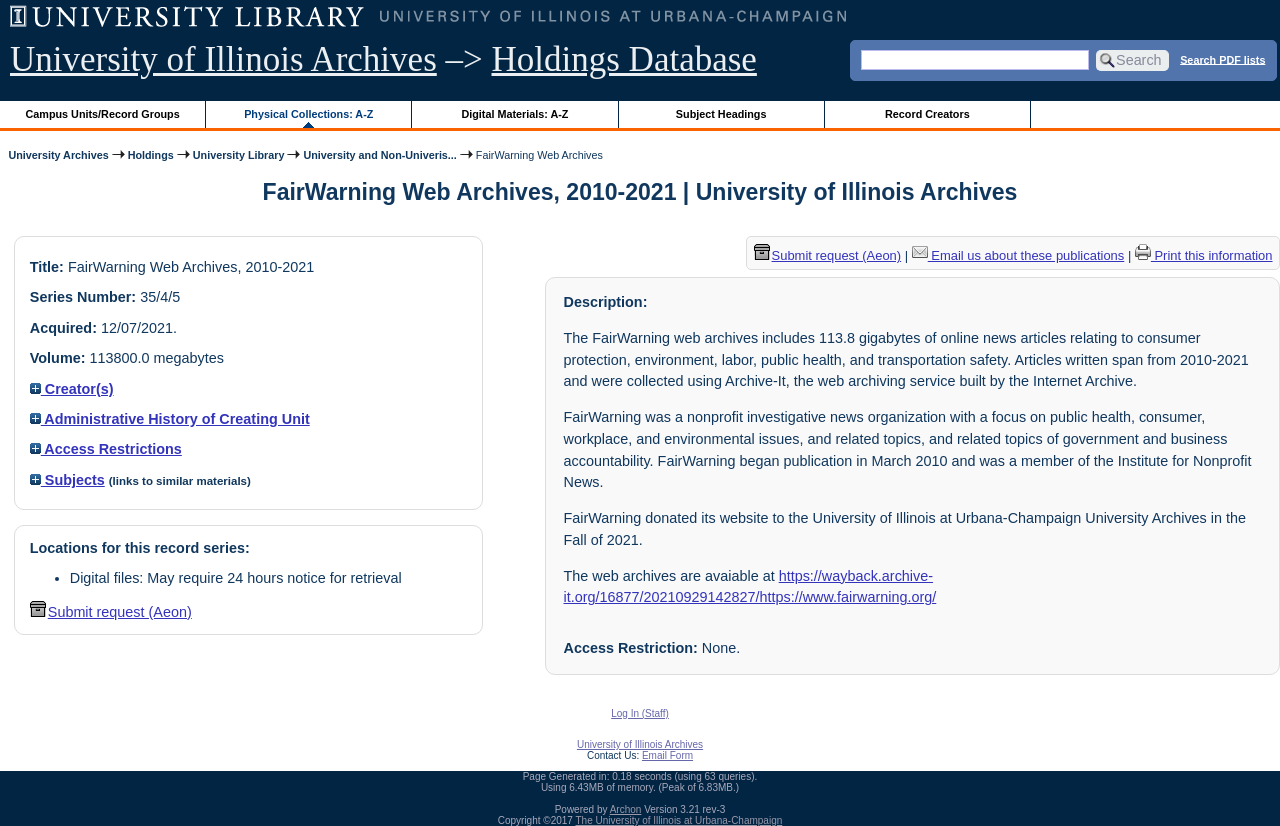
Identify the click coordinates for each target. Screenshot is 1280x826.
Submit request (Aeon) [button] (111, 612)
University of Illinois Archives (223, 59)
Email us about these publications (1018, 255)
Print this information (1204, 255)
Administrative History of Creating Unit (170, 419)
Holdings (151, 155)
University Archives (58, 155)
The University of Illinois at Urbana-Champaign (679, 820)
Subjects (67, 480)
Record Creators (927, 114)
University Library (239, 155)
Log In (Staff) (640, 713)
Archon (626, 809)
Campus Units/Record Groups (103, 114)
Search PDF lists (1222, 59)
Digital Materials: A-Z (514, 114)
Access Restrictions (106, 449)
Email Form (667, 755)
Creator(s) (72, 389)
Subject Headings (721, 114)
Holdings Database (624, 59)
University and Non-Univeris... (379, 155)
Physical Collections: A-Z (308, 114)
